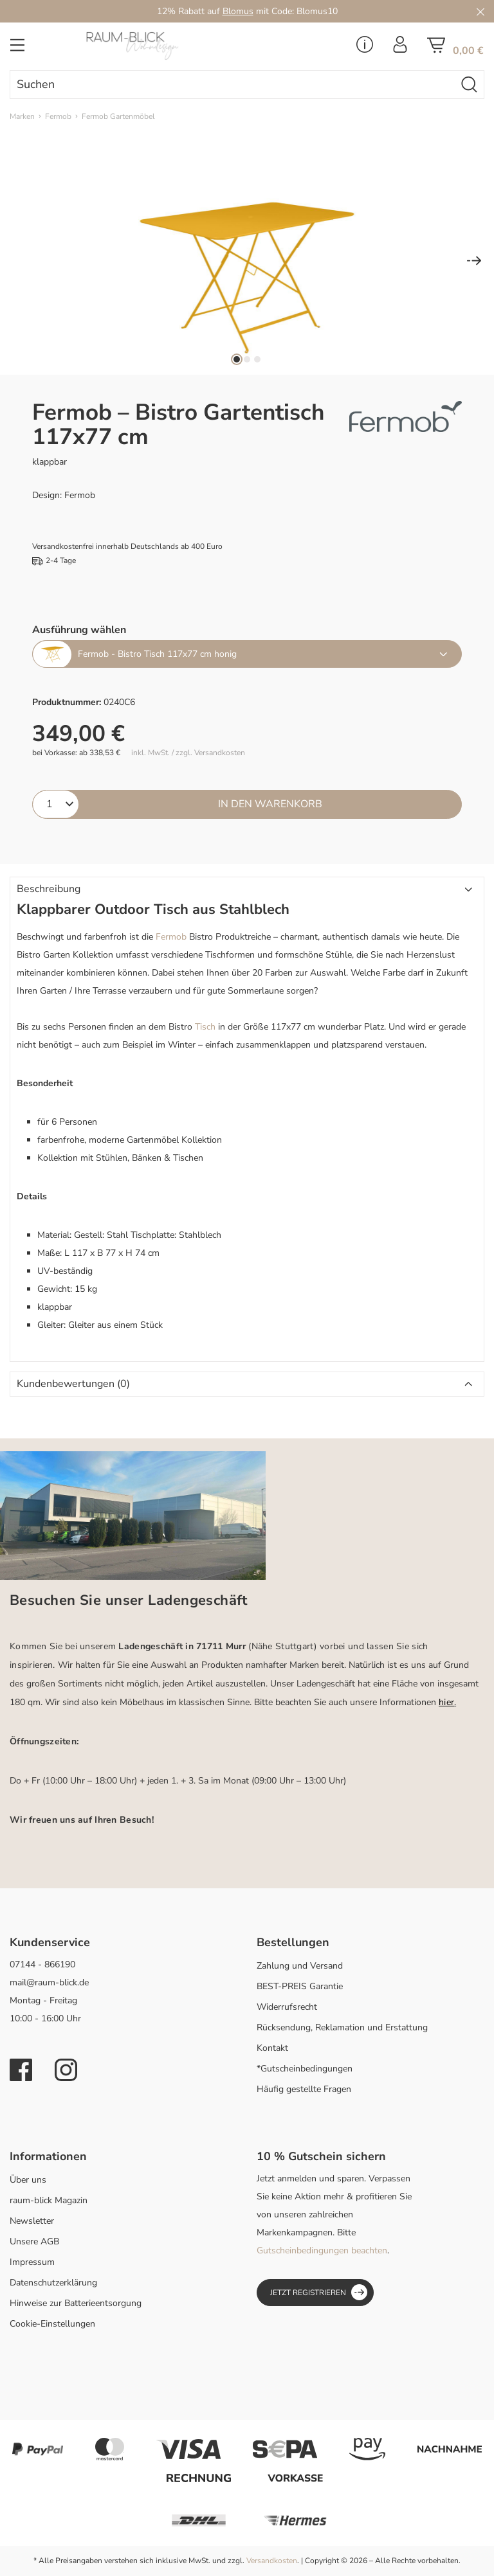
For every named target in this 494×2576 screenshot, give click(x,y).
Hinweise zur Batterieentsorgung (76, 2303)
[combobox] (232, 84)
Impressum (32, 2262)
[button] (247, 889)
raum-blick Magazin (48, 2200)
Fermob (171, 937)
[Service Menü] (364, 48)
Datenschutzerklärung (53, 2282)
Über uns (28, 2180)
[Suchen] (469, 84)
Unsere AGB (34, 2241)
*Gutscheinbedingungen (304, 2068)
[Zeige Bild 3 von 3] (257, 359)
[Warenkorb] (455, 48)
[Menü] (17, 48)
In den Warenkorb (270, 804)
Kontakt (272, 2048)
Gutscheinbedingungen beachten (322, 2250)
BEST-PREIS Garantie (300, 1986)
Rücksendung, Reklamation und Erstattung (342, 2027)
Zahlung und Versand (300, 1966)
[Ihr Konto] (400, 48)
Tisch (205, 1027)
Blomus (238, 11)
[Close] (480, 11)
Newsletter (32, 2221)
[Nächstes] (474, 262)
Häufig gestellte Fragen (304, 2089)
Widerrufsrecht (287, 2007)
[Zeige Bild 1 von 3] (236, 359)
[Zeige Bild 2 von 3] (247, 359)
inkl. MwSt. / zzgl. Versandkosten (188, 753)
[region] (247, 261)
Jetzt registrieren (318, 2292)
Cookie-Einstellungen (52, 2324)
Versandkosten (271, 2560)
